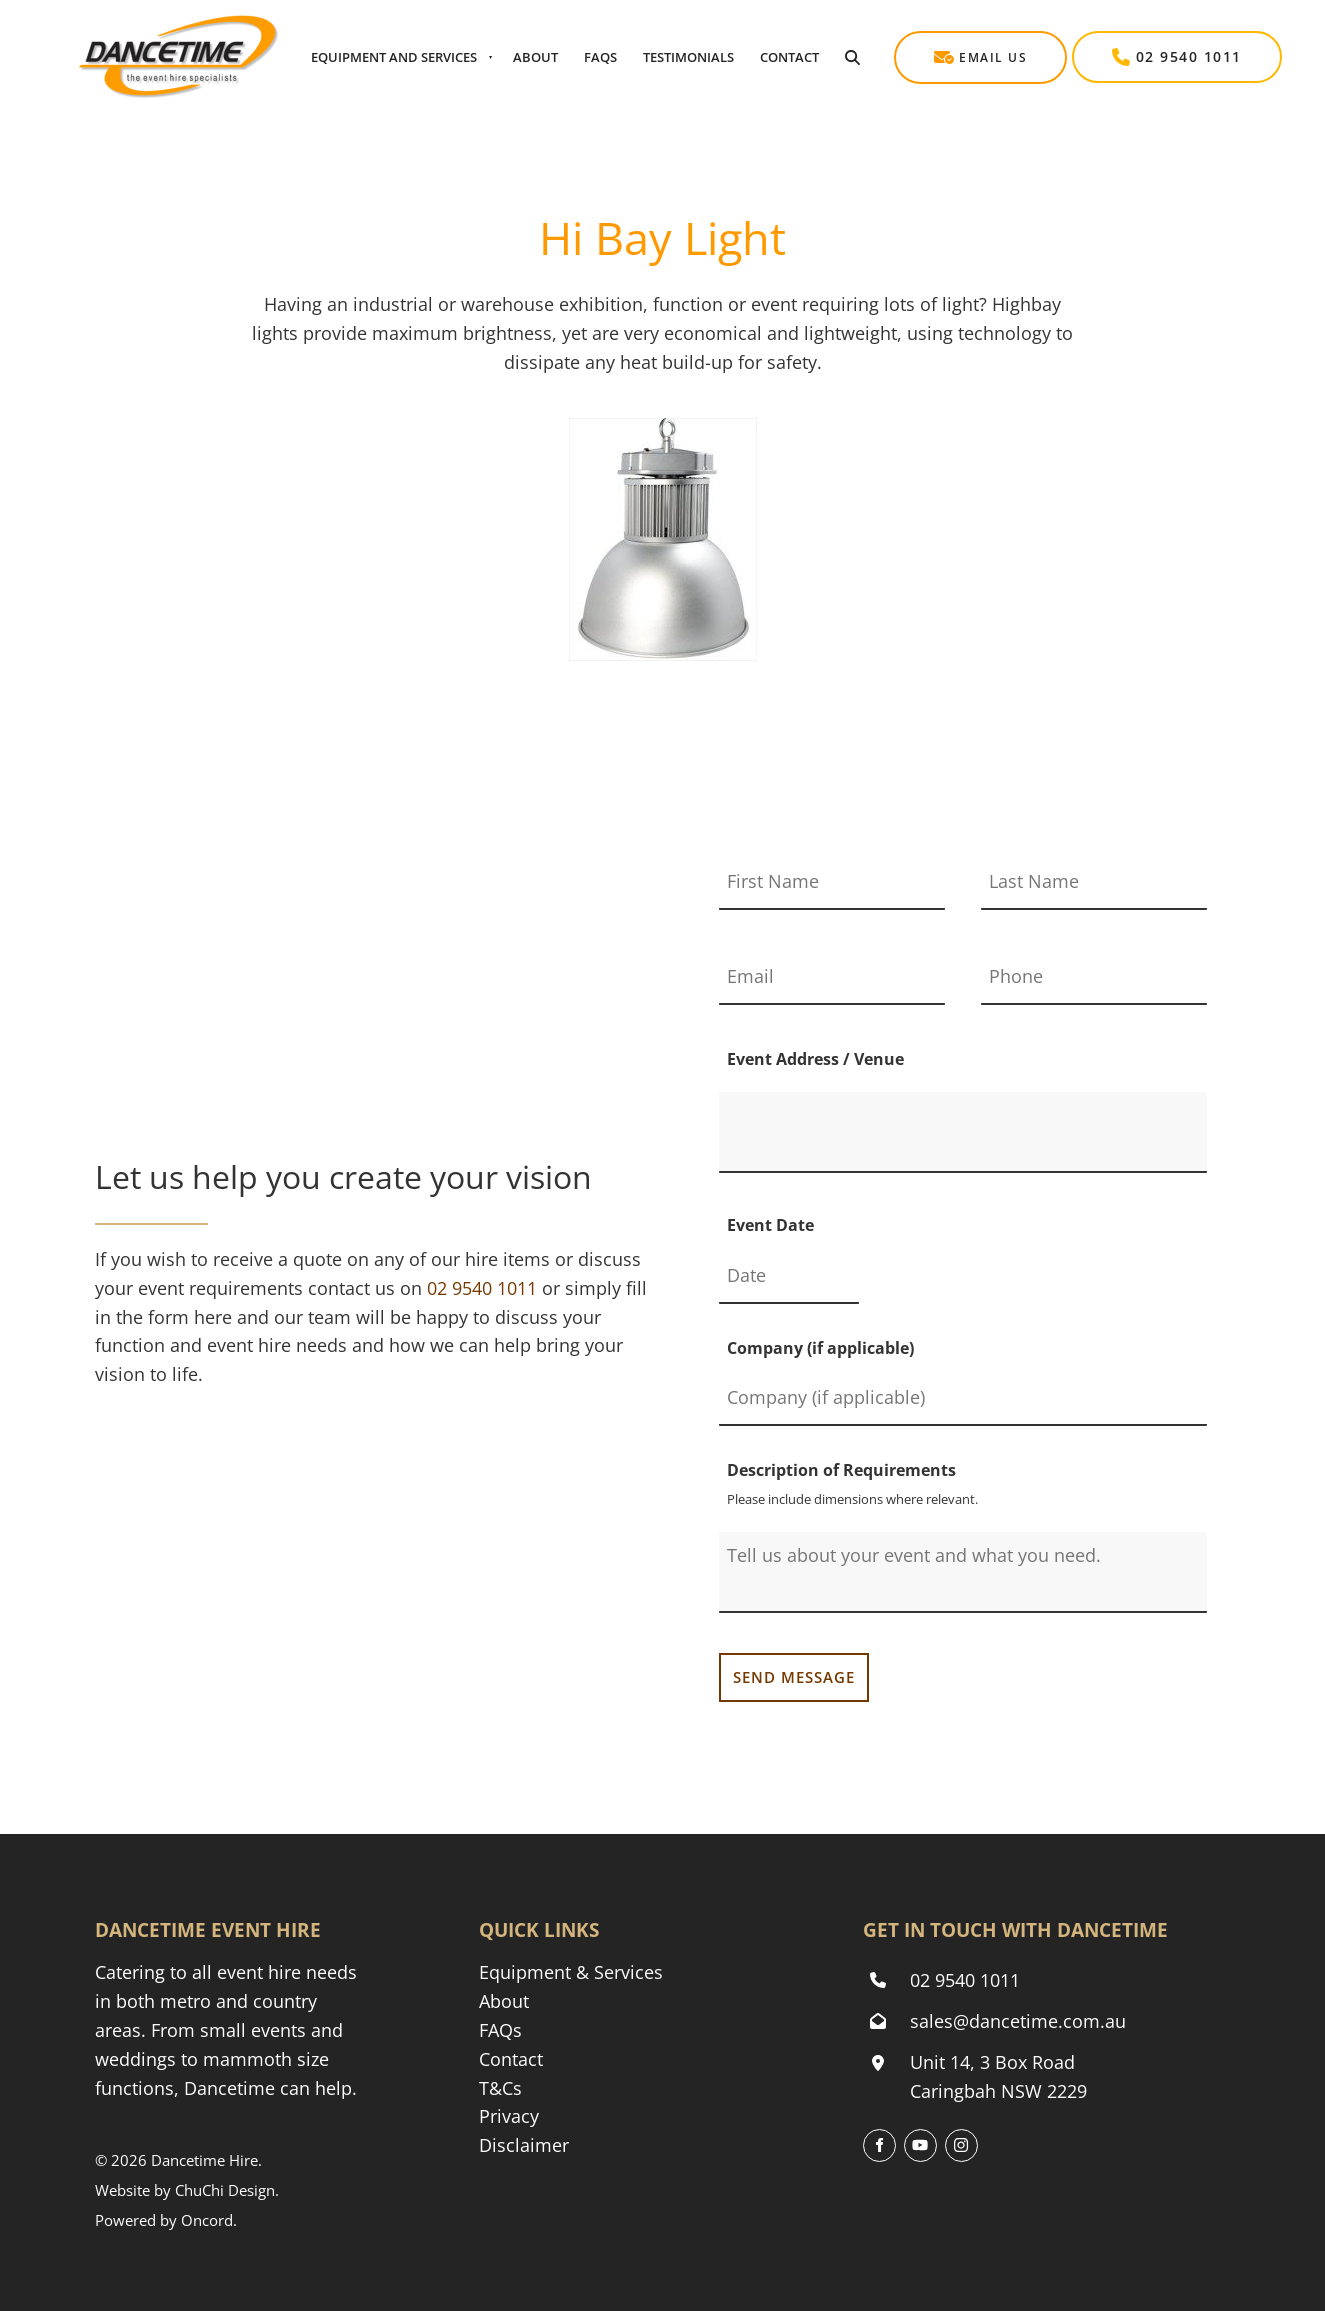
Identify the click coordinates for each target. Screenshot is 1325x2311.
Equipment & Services (571, 1972)
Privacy (509, 2116)
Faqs (600, 57)
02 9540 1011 (1125, 44)
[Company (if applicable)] (963, 1398)
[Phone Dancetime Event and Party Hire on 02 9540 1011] (482, 1288)
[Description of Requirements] (963, 1572)
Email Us (932, 44)
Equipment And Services (394, 57)
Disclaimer (524, 2145)
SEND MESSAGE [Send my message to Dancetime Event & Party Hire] (794, 1677)
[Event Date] (789, 1276)
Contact (789, 57)
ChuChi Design (225, 2190)
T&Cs (500, 2088)
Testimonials (688, 57)
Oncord (207, 2220)
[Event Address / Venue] (963, 1132)
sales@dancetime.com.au (1018, 2021)
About (535, 57)
